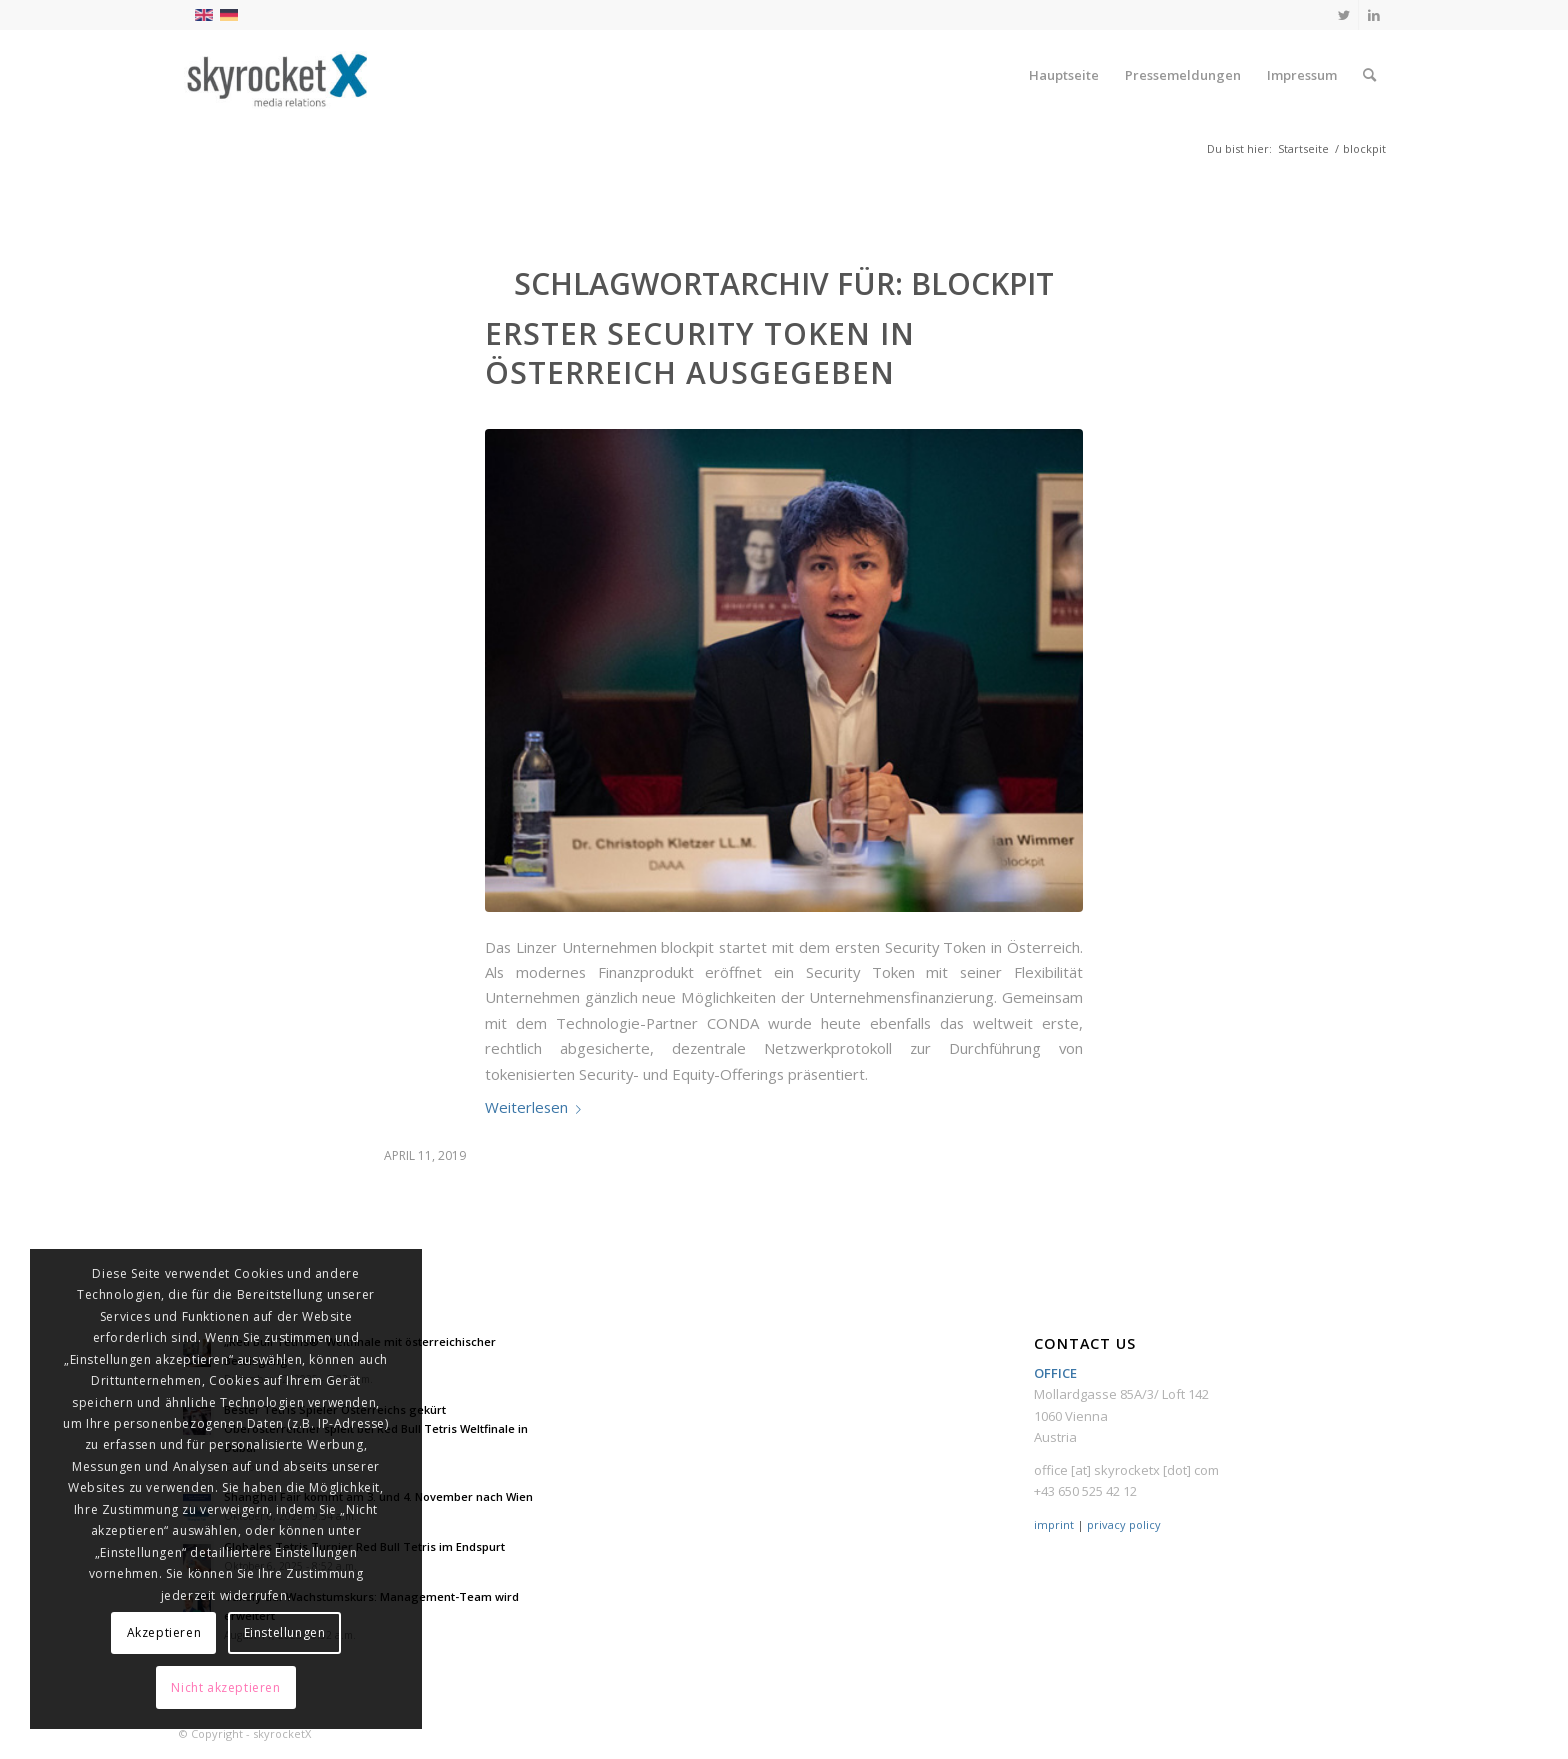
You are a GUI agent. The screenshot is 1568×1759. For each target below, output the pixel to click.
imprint (1054, 1524)
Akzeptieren (164, 1632)
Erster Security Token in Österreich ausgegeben (700, 353)
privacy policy (1124, 1524)
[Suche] (1369, 75)
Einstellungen (285, 1632)
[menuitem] (1064, 75)
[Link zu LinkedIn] (1374, 15)
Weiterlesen (537, 1107)
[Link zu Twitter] (1343, 15)
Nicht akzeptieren (225, 1687)
